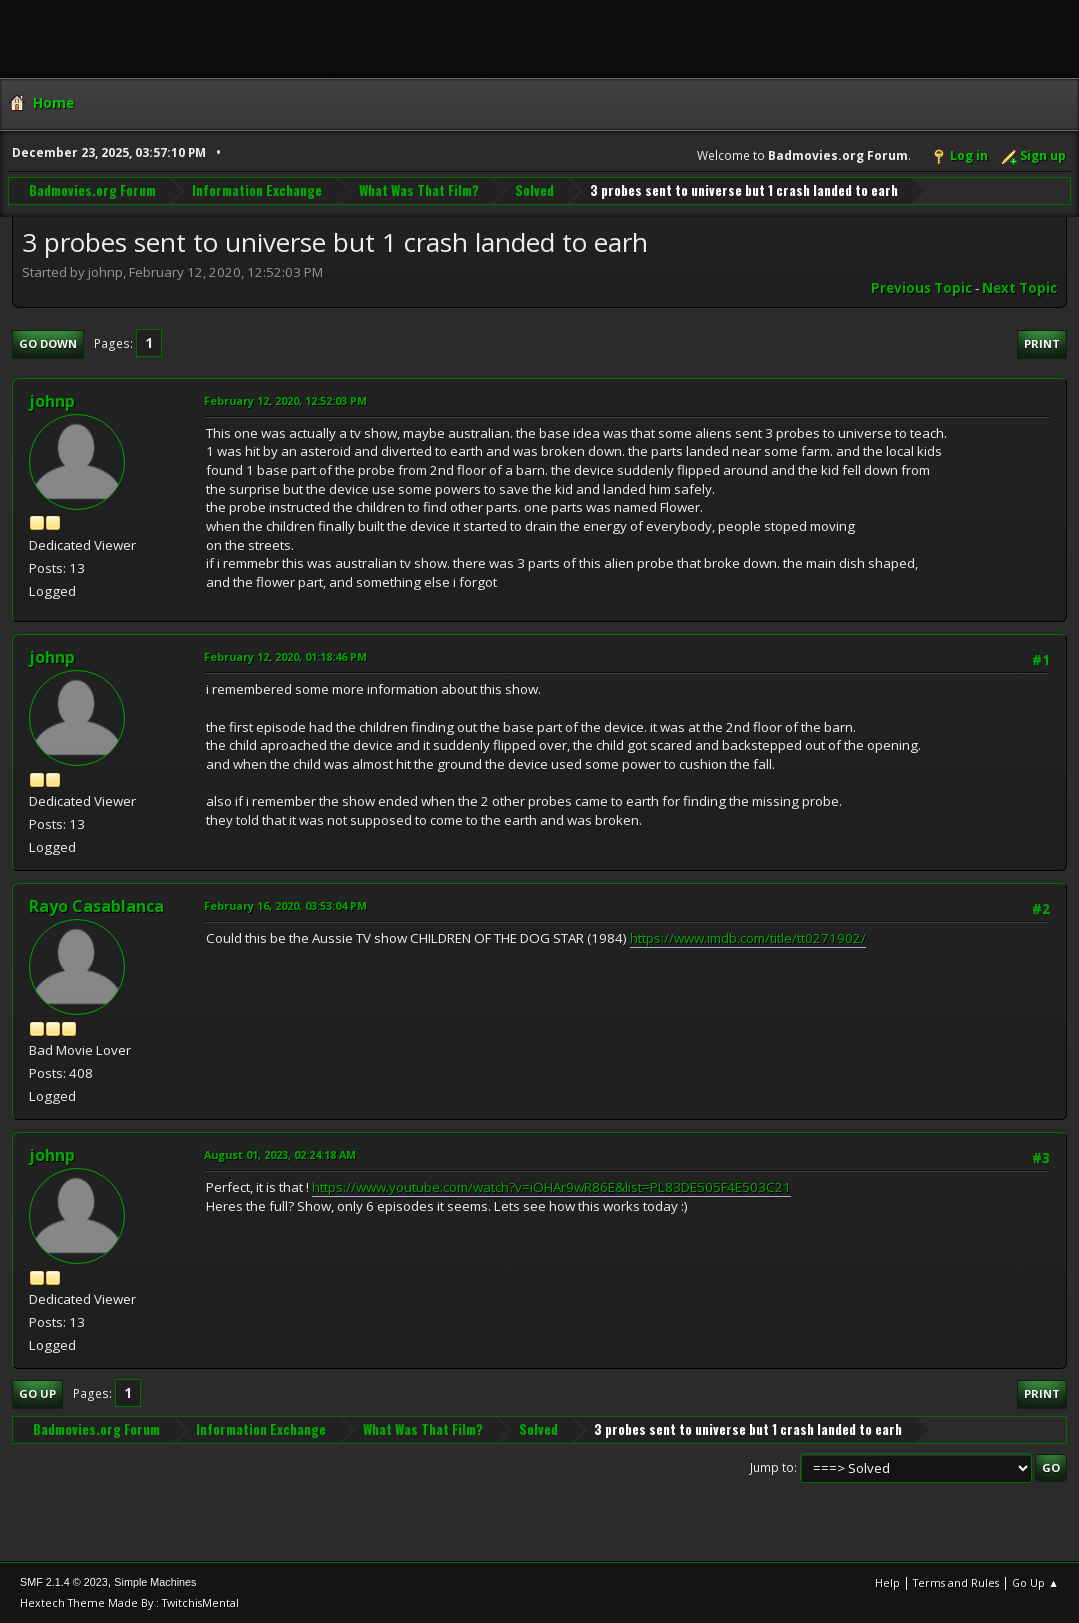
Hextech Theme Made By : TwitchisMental (129, 1602)
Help (887, 1582)
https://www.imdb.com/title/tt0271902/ (748, 938)
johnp (52, 401)
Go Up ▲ (1035, 1582)
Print (1042, 343)
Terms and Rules (956, 1582)
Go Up (37, 1393)
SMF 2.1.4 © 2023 (64, 1582)
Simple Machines (155, 1582)
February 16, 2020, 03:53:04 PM (285, 905)
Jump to (772, 1467)
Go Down (48, 343)
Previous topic (921, 288)
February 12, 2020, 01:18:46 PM (285, 656)
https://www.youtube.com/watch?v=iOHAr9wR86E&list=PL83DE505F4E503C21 (551, 1187)
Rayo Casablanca (96, 906)
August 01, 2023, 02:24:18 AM (280, 1154)
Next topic (1019, 288)
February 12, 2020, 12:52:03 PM (285, 400)
